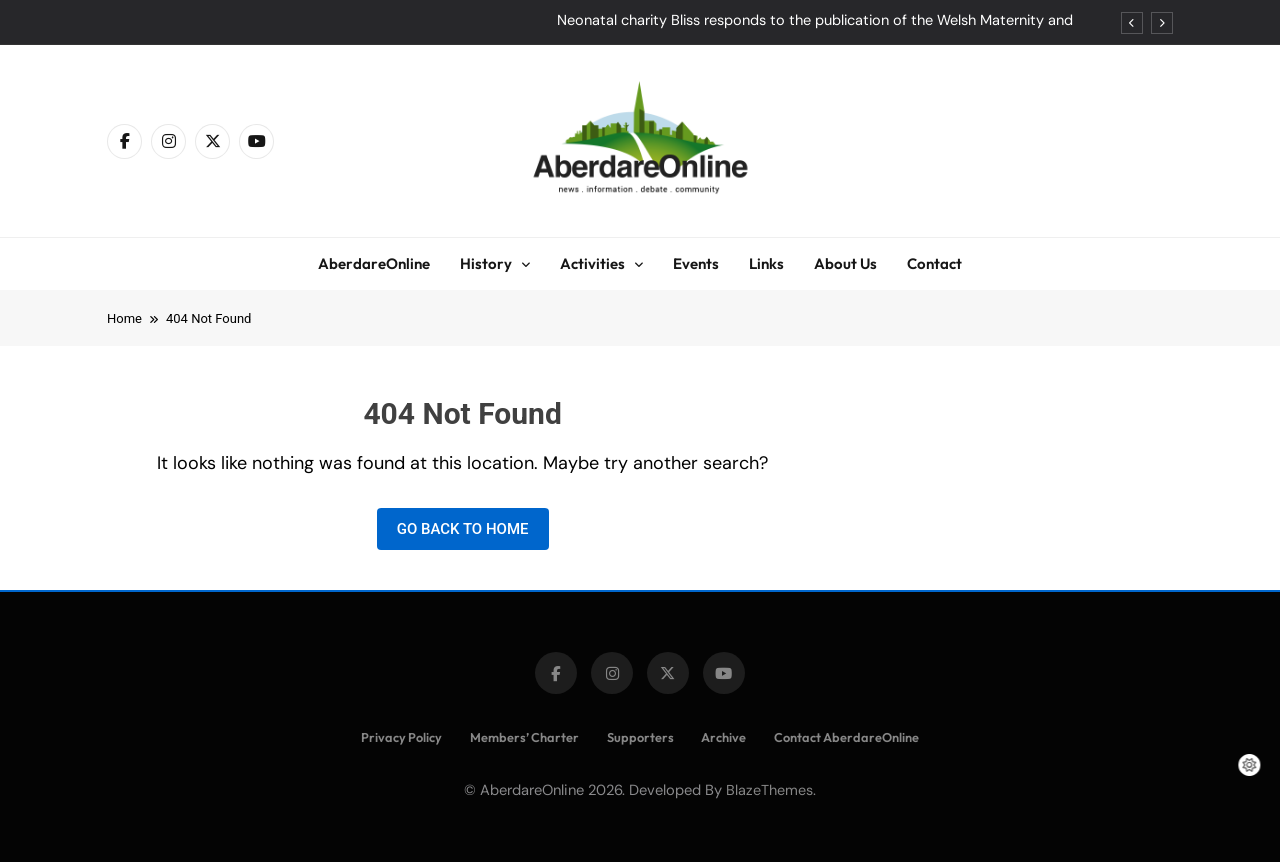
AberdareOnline (374, 263)
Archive (723, 737)
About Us (845, 263)
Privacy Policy (401, 737)
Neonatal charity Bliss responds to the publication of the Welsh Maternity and (815, 21)
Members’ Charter (524, 737)
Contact (934, 263)
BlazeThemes (769, 790)
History (486, 263)
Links (766, 263)
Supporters (640, 737)
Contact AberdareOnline (846, 737)
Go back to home (463, 529)
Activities (592, 263)
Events (696, 263)
